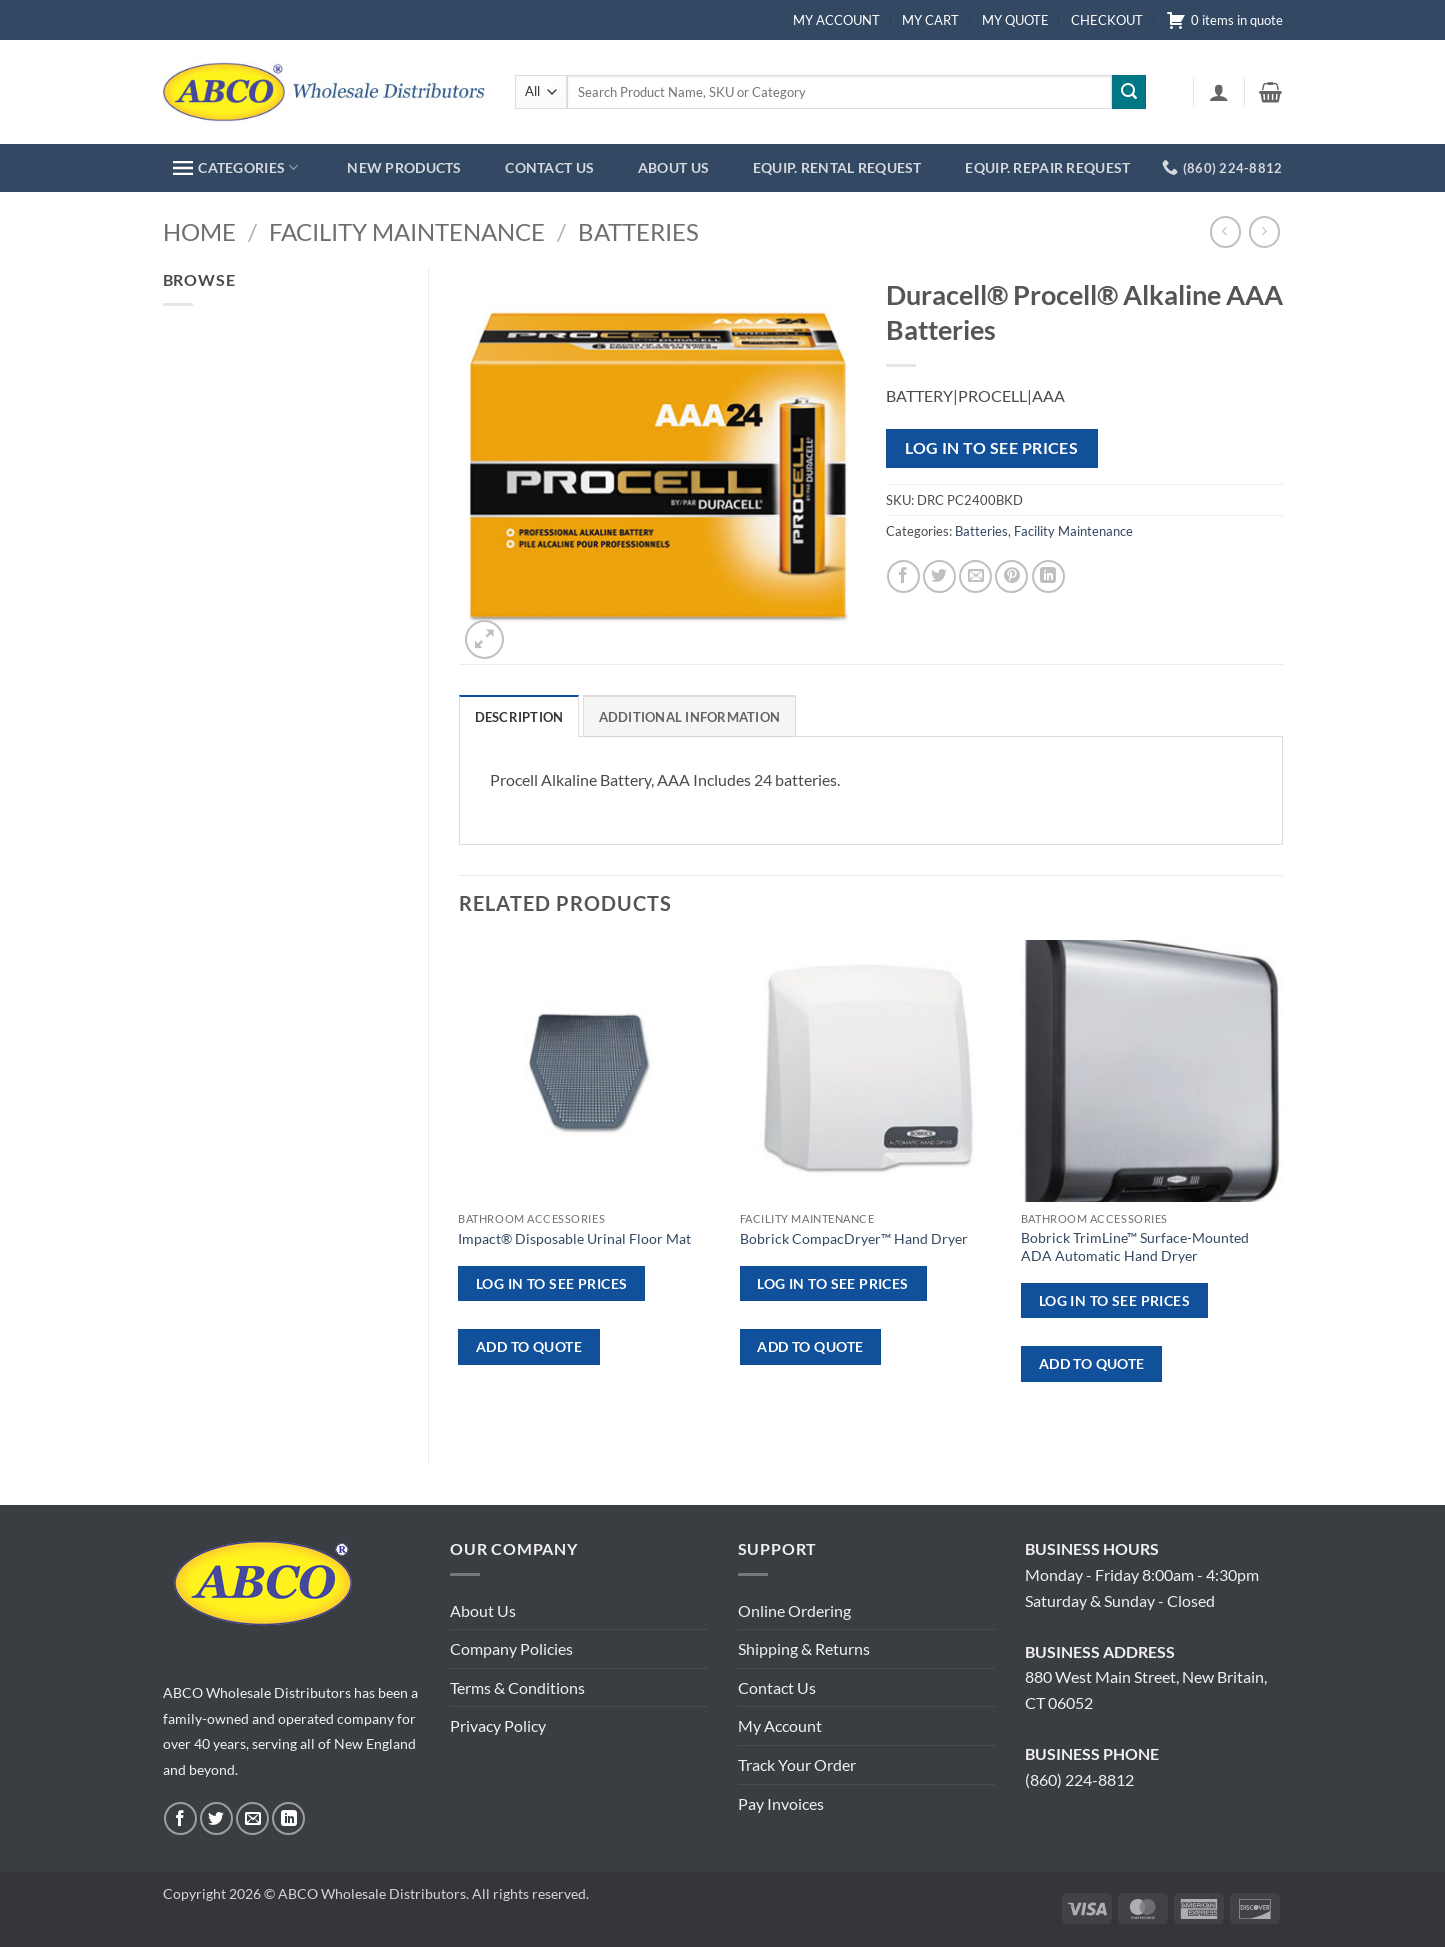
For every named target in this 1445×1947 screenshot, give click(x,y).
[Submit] (1129, 92)
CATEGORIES (235, 167)
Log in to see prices (991, 448)
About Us (483, 1610)
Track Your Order (797, 1764)
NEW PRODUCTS (404, 167)
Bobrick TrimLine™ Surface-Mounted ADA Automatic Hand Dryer (1135, 1247)
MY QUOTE (1015, 20)
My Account (780, 1725)
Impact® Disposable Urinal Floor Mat (574, 1238)
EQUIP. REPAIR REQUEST (1047, 167)
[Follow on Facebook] (180, 1818)
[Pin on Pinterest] (1011, 576)
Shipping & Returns (804, 1648)
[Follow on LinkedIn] (288, 1818)
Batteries (638, 231)
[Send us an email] (252, 1818)
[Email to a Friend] (975, 576)
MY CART (930, 20)
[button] (1219, 92)
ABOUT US (673, 167)
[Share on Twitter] (939, 576)
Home (199, 231)
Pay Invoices (781, 1803)
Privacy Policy (498, 1725)
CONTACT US (549, 167)
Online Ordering (794, 1610)
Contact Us (777, 1687)
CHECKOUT (1107, 20)
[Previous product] (1264, 231)
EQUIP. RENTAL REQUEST (837, 167)
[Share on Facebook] (903, 576)
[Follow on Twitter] (216, 1818)
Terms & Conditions (517, 1687)
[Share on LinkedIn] (1048, 576)
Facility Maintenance (407, 231)
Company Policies (511, 1648)
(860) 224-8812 (1079, 1779)
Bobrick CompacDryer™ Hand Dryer (854, 1238)
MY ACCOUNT (836, 20)
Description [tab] (519, 717)
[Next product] (1225, 231)
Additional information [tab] (690, 717)
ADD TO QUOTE (529, 1346)
